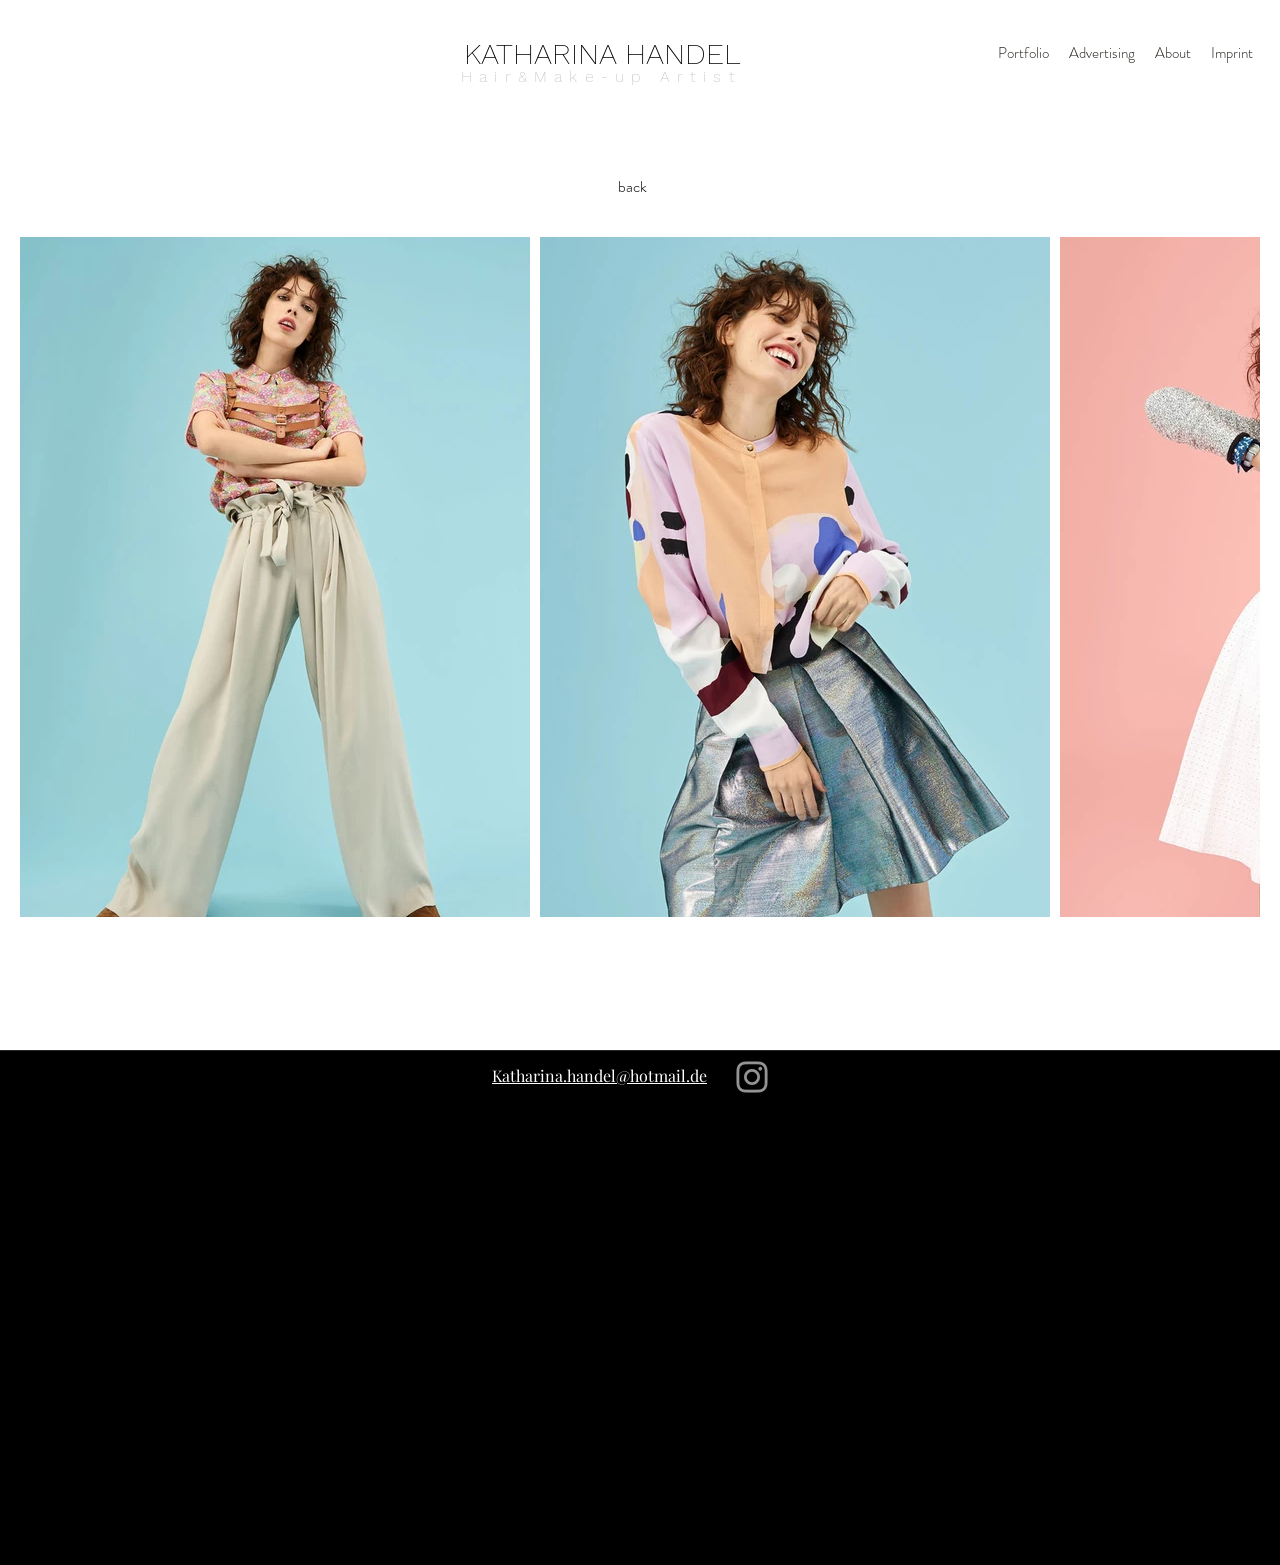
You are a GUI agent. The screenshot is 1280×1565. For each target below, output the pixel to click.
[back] (632, 187)
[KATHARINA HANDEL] (602, 53)
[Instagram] (752, 1077)
